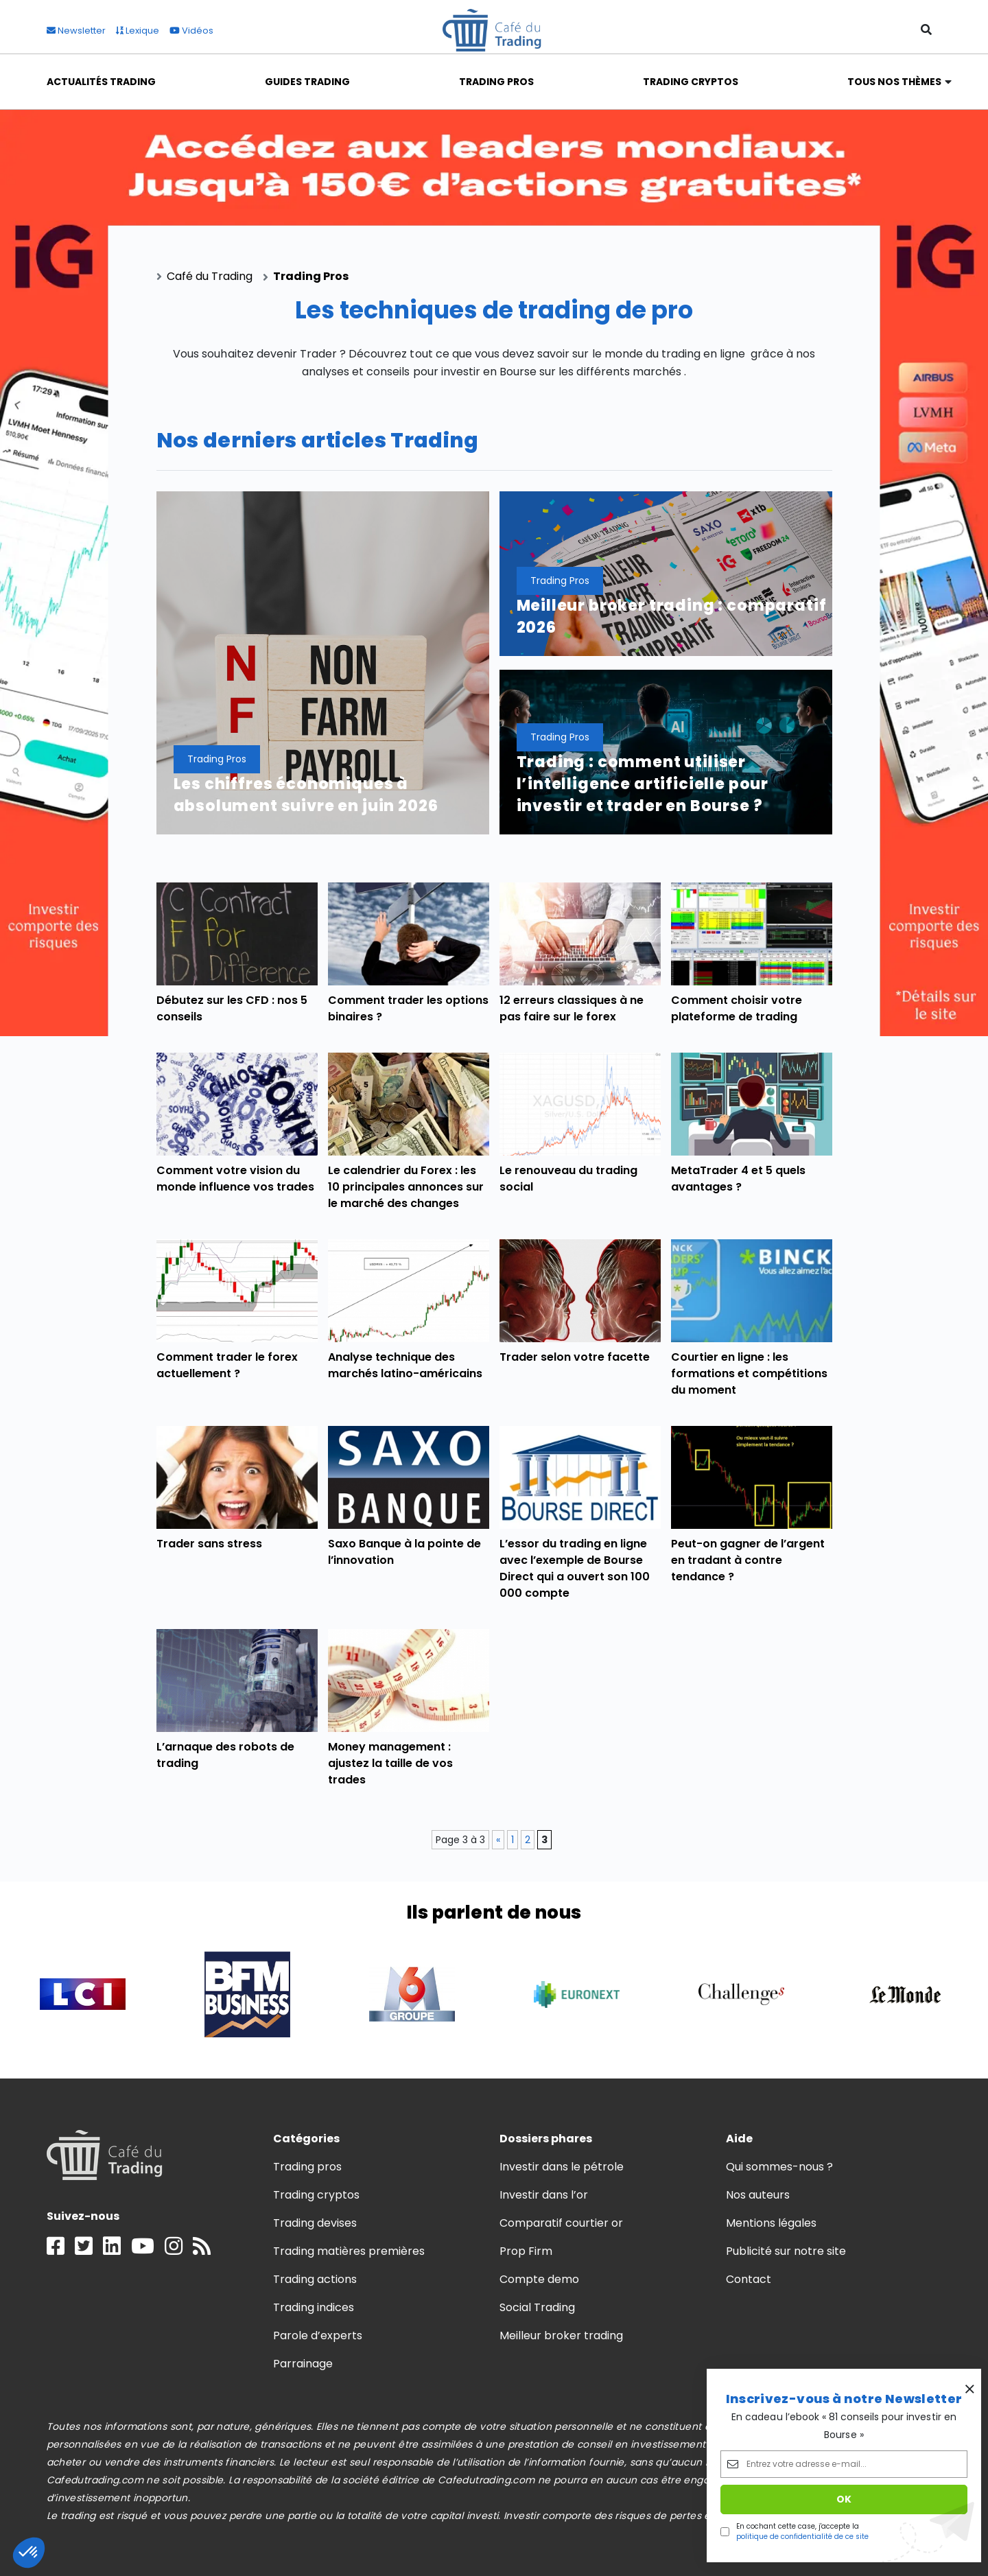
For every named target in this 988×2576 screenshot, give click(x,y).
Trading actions (315, 2279)
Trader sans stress (209, 1544)
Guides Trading (307, 81)
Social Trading (537, 2307)
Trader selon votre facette (574, 1357)
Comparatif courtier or (561, 2223)
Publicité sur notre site (786, 2251)
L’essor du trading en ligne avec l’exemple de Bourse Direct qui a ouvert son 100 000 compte (574, 1568)
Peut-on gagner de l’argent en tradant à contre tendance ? (748, 1560)
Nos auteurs (758, 2195)
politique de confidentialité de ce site (802, 2536)
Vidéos (191, 30)
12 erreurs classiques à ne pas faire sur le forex (571, 1008)
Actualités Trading (101, 81)
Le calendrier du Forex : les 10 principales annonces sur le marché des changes (406, 1186)
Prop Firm (525, 2251)
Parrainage (303, 2364)
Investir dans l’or (544, 2195)
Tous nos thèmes (894, 81)
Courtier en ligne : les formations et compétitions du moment (749, 1373)
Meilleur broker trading (561, 2335)
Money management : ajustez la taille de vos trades (391, 1763)
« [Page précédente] (498, 1840)
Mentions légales (771, 2223)
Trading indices (313, 2307)
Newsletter (76, 30)
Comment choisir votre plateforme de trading (737, 1008)
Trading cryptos (316, 2195)
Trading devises (315, 2223)
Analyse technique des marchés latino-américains (405, 1365)
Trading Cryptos (691, 81)
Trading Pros (496, 81)
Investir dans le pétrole (561, 2167)
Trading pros (307, 2167)
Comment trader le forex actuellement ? (227, 1365)
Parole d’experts (317, 2335)
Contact (748, 2279)
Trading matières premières (349, 2251)
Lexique (137, 30)
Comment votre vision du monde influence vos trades (235, 1178)
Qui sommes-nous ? (780, 2167)
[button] (28, 2552)
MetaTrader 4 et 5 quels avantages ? (738, 1178)
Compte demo (539, 2279)
